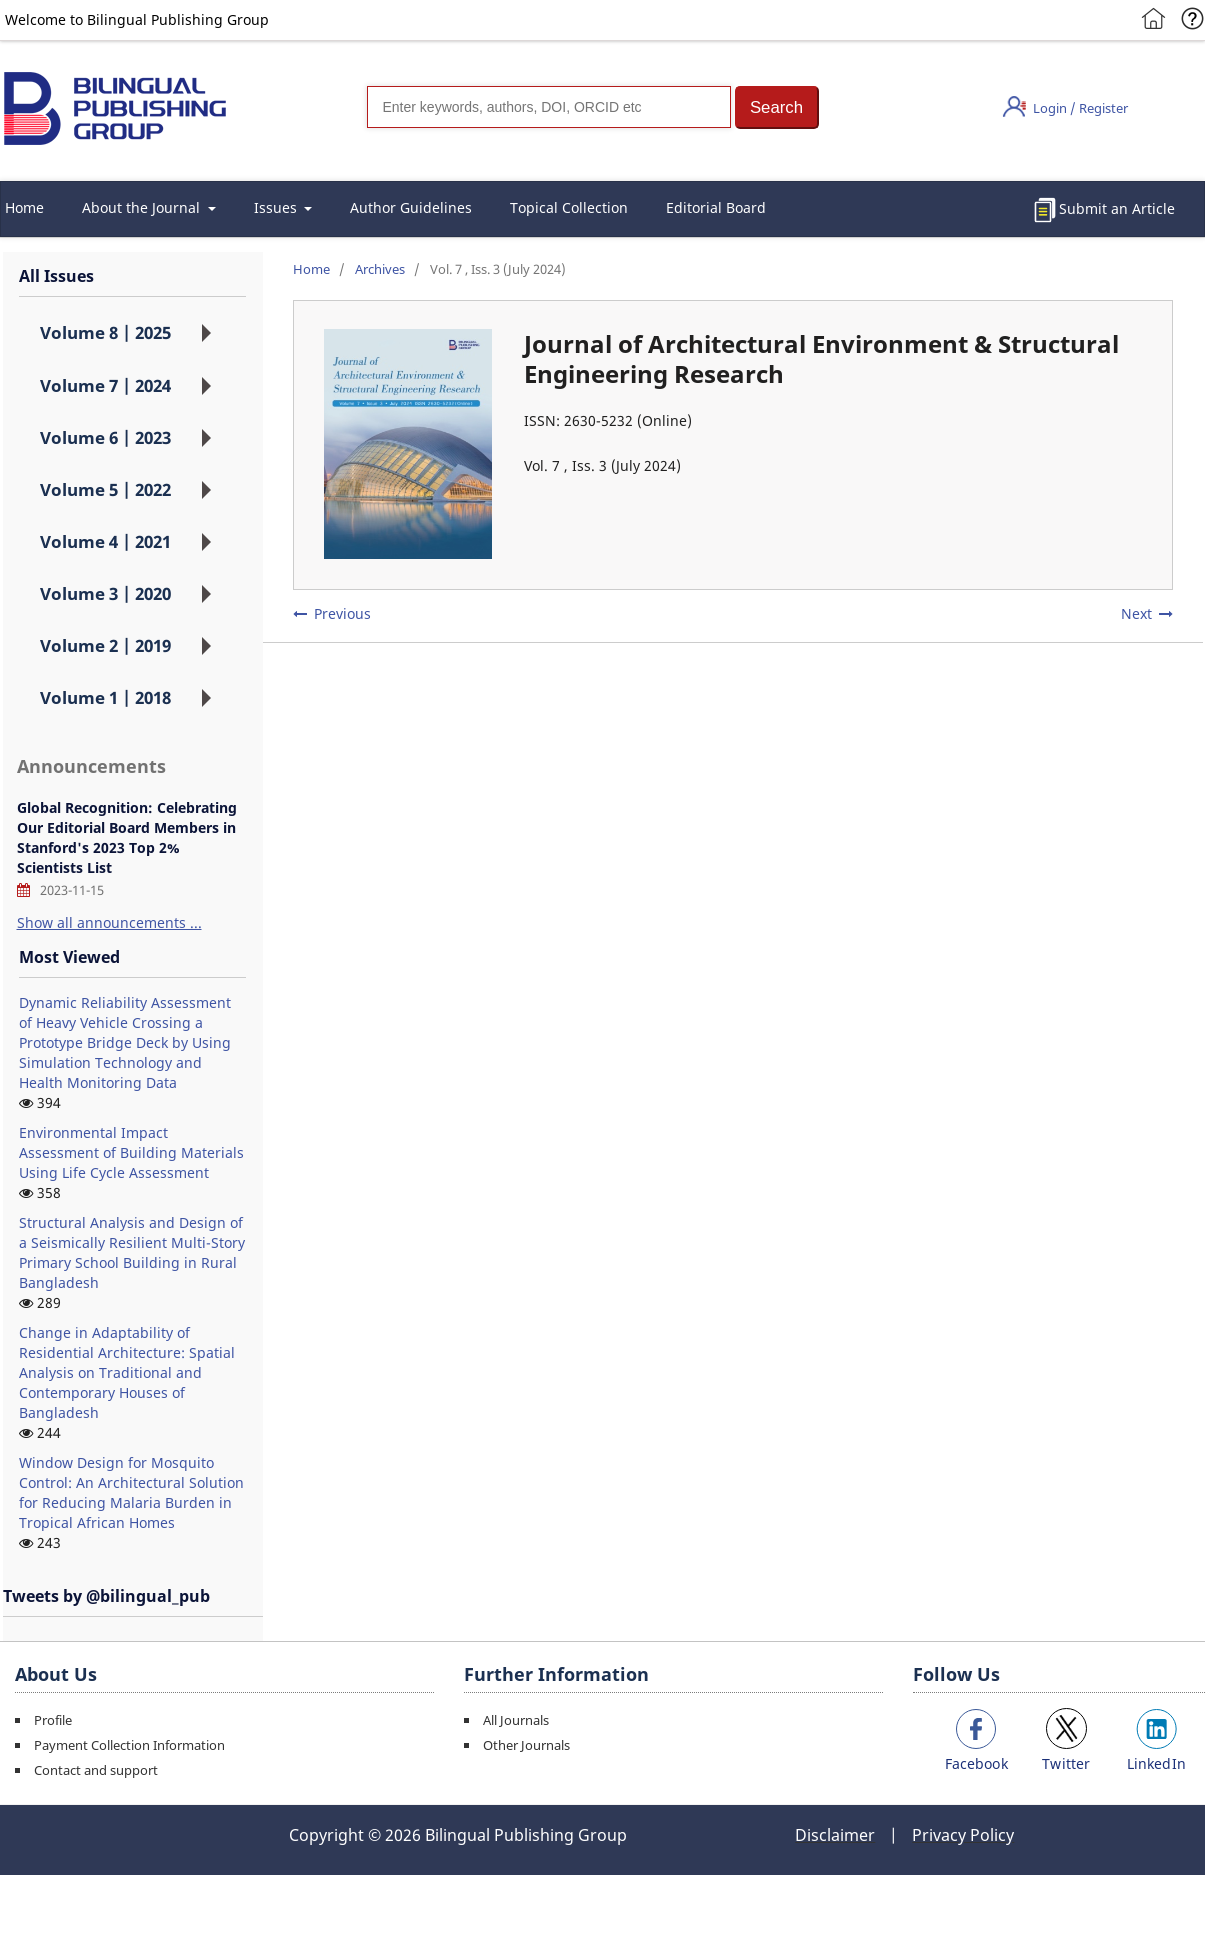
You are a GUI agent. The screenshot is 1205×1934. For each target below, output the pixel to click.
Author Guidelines (411, 207)
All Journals (516, 1720)
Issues (277, 207)
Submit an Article (1117, 208)
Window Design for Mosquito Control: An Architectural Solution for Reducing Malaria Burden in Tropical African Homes (131, 1492)
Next (1136, 613)
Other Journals (526, 1745)
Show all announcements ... (109, 922)
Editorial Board (716, 207)
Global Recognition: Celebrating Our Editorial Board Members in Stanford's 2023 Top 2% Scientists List (127, 837)
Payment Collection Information (129, 1745)
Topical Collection (569, 207)
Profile (53, 1720)
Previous (342, 613)
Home (311, 269)
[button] (777, 107)
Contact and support (96, 1770)
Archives (380, 269)
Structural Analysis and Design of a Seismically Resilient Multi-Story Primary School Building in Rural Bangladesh (132, 1252)
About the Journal (143, 207)
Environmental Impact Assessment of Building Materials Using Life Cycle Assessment (131, 1152)
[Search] (549, 107)
